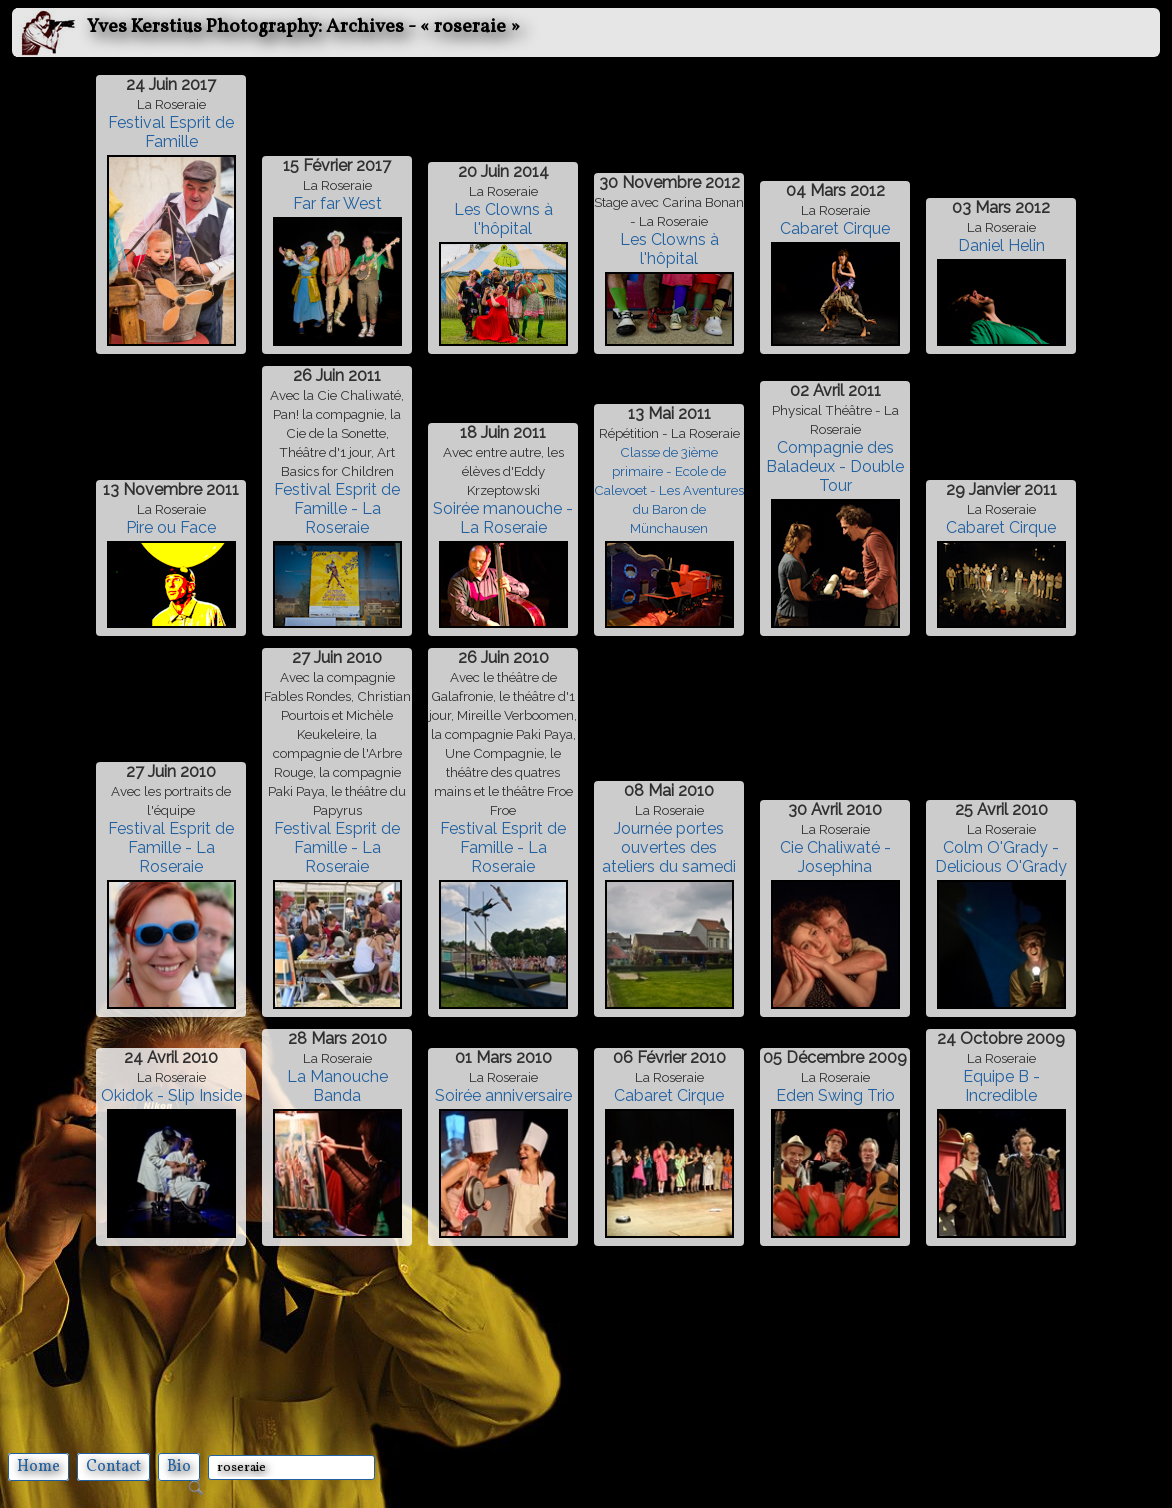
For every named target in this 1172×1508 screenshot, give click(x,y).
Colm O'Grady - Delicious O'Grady (1001, 857)
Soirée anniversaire (503, 1095)
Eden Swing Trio (835, 1095)
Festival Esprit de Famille (171, 132)
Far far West (337, 203)
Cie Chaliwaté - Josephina (835, 857)
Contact (113, 1467)
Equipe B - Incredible (1001, 1086)
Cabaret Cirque (835, 228)
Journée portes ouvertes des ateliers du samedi (669, 847)
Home (38, 1467)
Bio (179, 1467)
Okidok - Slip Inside (171, 1095)
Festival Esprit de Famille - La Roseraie (337, 508)
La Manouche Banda (337, 1086)
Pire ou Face (171, 527)
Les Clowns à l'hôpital (503, 219)
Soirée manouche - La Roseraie (503, 518)
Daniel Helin (1001, 245)
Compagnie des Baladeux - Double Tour (835, 466)
